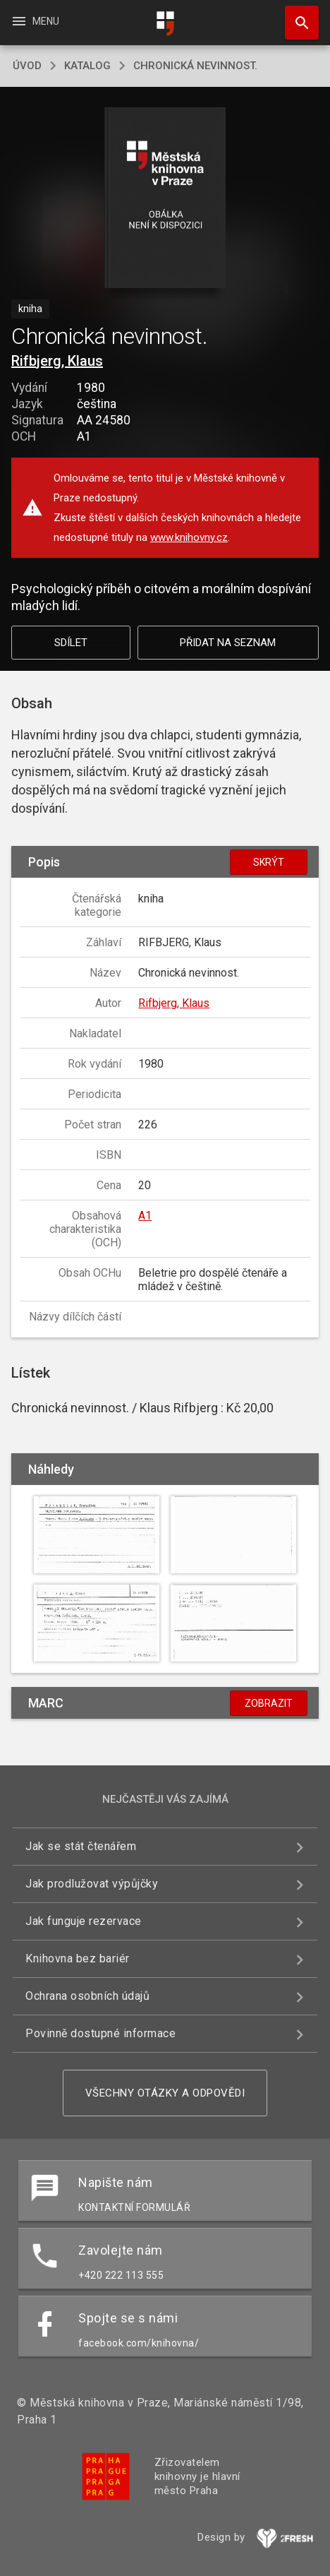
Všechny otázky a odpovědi (165, 2093)
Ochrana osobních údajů (87, 1996)
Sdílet (70, 642)
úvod (27, 65)
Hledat (295, 15)
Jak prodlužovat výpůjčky (91, 1883)
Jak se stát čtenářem (80, 1846)
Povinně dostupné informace (100, 2033)
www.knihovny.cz (189, 537)
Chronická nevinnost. (195, 65)
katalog (87, 65)
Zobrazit (269, 1703)
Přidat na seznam (228, 642)
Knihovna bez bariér (77, 1958)
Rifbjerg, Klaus (57, 360)
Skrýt (268, 862)
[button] (165, 198)
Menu (35, 21)
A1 (145, 1215)
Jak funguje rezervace (83, 1921)
